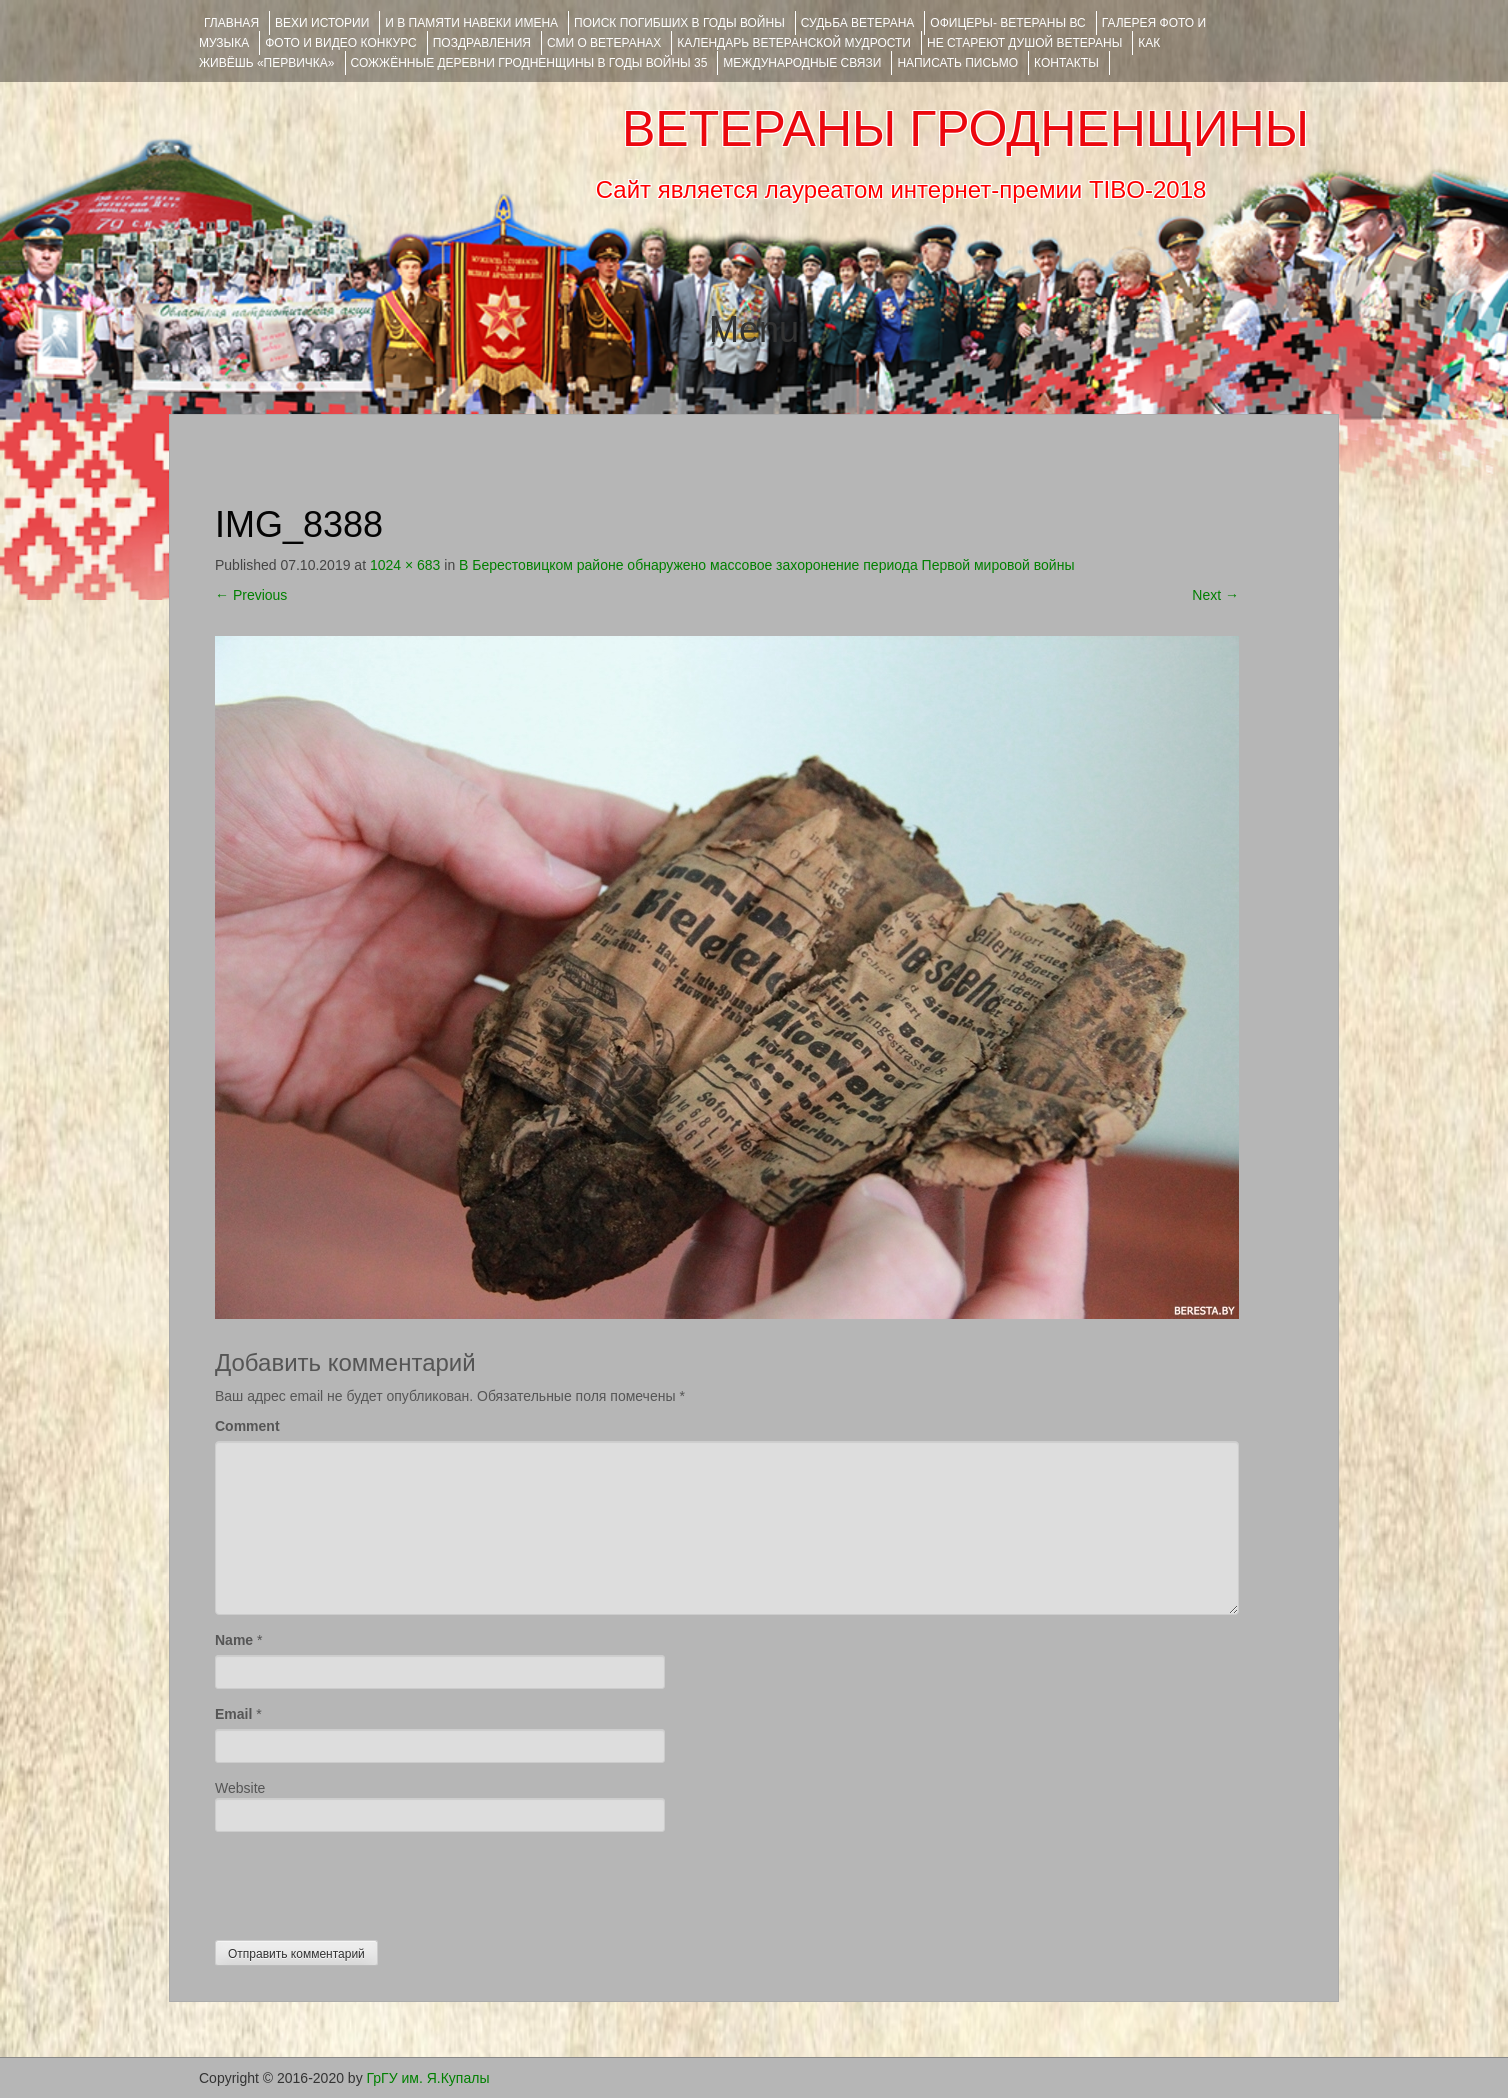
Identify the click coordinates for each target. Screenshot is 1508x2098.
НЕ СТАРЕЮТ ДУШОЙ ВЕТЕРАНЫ (1024, 43)
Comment (247, 1426)
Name (234, 1640)
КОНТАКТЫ (1066, 63)
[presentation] (367, 1881)
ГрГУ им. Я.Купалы (428, 2078)
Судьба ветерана (858, 23)
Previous (251, 595)
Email (233, 1714)
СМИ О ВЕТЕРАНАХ (604, 43)
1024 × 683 (405, 565)
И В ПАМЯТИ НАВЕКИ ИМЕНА (471, 23)
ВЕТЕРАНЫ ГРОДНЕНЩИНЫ (965, 129)
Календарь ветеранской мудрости (794, 43)
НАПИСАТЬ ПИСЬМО (957, 63)
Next (1215, 595)
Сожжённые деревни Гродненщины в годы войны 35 (529, 63)
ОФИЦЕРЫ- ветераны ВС (1007, 23)
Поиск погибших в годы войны (679, 23)
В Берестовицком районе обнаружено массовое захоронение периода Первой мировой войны (766, 565)
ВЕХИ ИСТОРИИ (322, 23)
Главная (231, 23)
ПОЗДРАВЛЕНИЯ (482, 43)
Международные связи (802, 63)
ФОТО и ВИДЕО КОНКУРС (340, 43)
